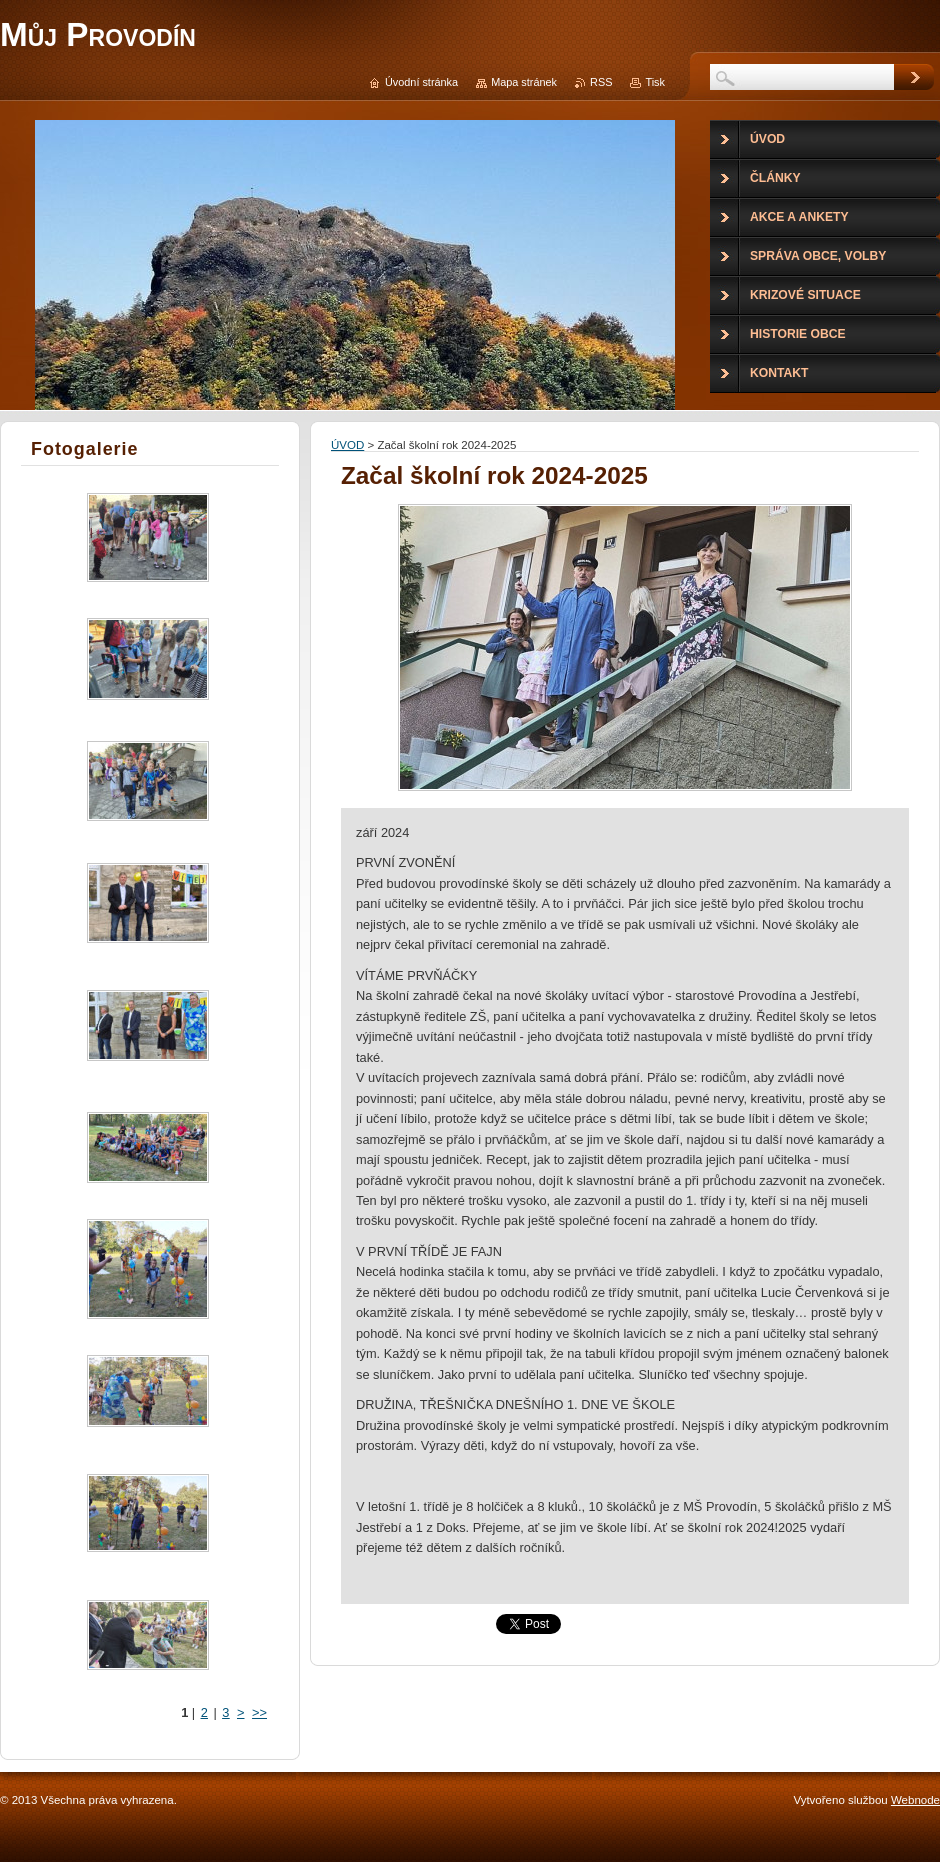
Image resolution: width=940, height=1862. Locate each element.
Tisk (655, 82)
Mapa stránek (524, 82)
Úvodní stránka (421, 82)
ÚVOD (347, 445)
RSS (601, 82)
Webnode (915, 1800)
